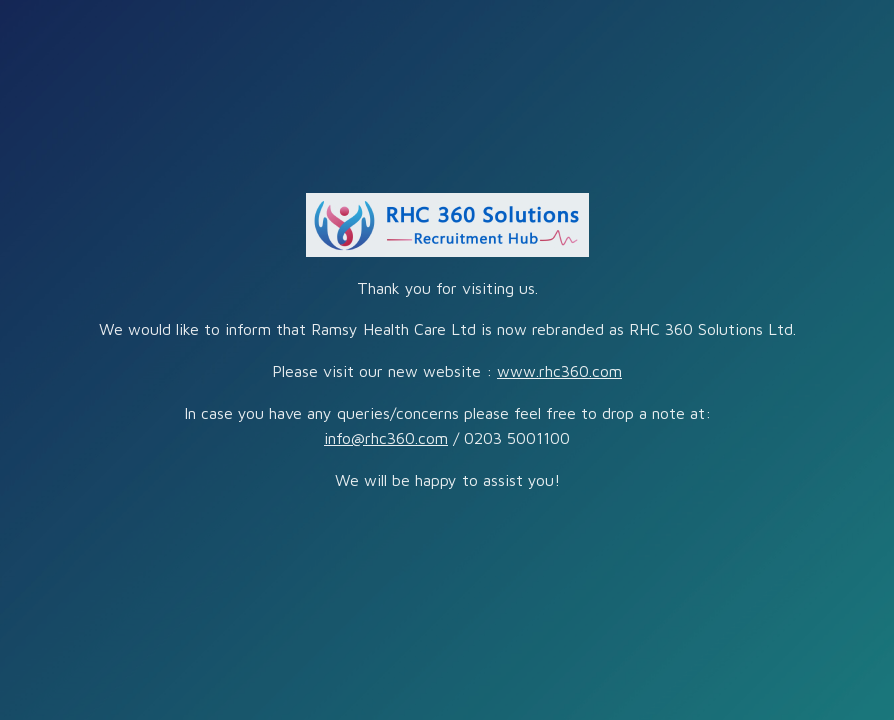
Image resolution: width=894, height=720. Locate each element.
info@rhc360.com (386, 438)
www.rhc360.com (559, 371)
